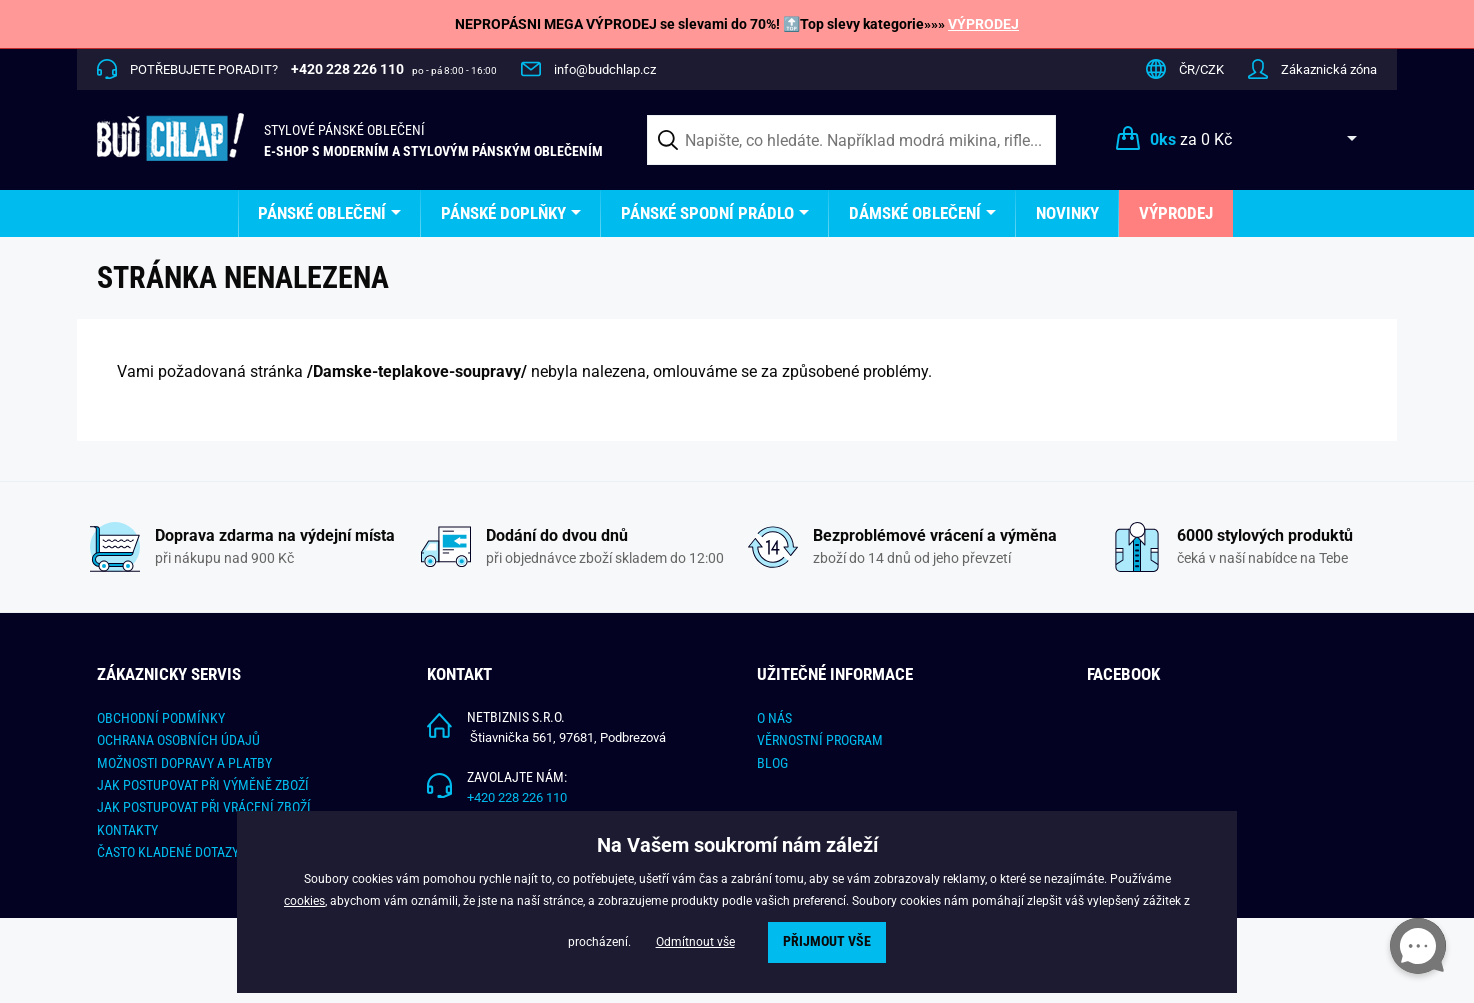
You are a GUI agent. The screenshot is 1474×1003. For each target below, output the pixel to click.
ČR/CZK (1201, 69)
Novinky (1067, 213)
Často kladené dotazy (168, 852)
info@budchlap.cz (605, 69)
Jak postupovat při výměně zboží (203, 785)
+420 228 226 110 (517, 797)
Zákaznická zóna (1329, 69)
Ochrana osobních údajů (178, 740)
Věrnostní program (820, 740)
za (1191, 139)
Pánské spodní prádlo (707, 213)
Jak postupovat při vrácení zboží (204, 807)
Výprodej (1176, 213)
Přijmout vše (827, 941)
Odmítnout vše (695, 942)
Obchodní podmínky (161, 718)
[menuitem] (329, 213)
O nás (774, 718)
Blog (772, 763)
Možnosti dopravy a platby (184, 763)
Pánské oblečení (322, 213)
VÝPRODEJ (983, 24)
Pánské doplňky (503, 213)
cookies (304, 901)
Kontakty (127, 830)
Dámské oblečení (915, 213)
